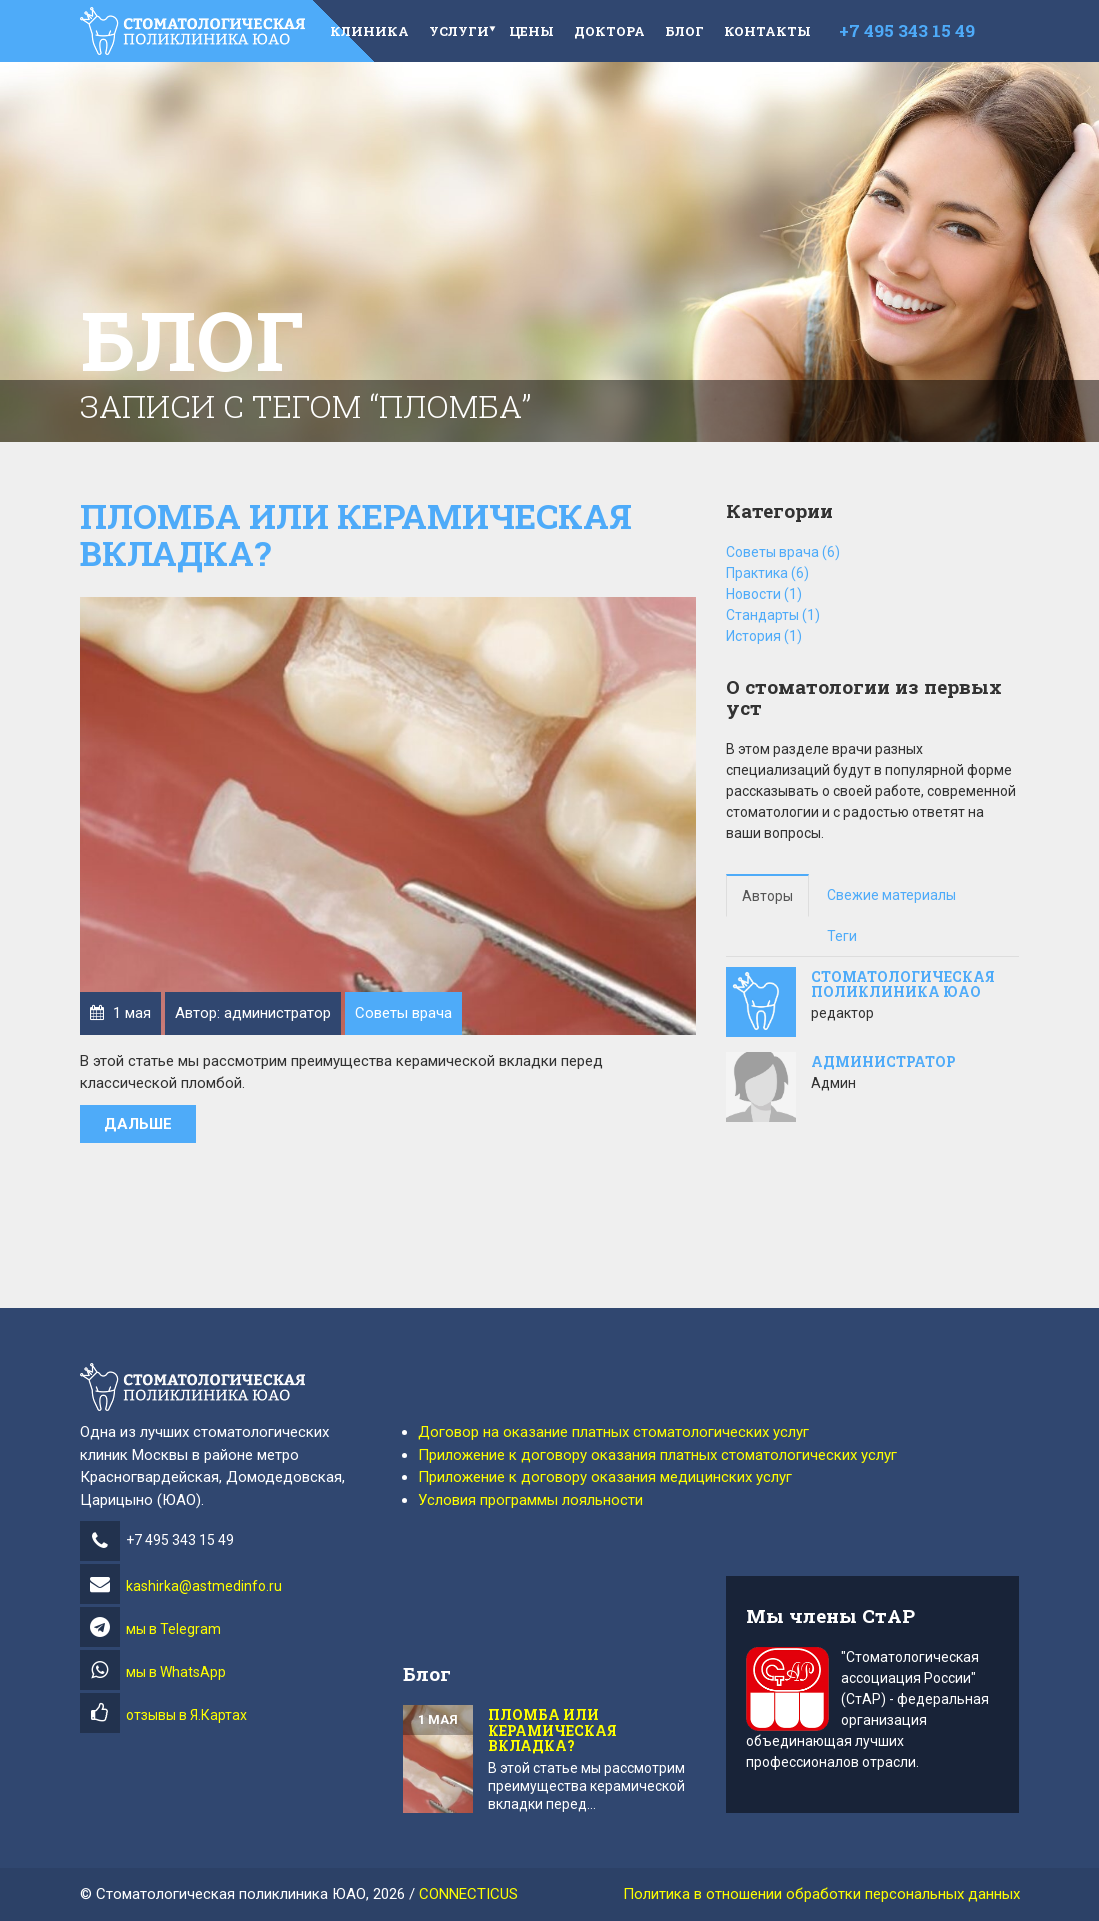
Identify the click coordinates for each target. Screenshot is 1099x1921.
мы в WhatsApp (176, 1672)
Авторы (767, 896)
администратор (883, 1061)
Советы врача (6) (783, 552)
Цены (531, 31)
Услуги (459, 31)
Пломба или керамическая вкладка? (356, 534)
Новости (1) (764, 594)
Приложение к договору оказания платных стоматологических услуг (657, 1455)
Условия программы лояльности (530, 1500)
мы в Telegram (173, 1629)
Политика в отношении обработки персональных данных (821, 1894)
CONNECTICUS (468, 1894)
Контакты (767, 31)
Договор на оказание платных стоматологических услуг (613, 1432)
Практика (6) (767, 573)
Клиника (369, 31)
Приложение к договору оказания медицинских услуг (605, 1477)
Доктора (609, 31)
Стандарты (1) (773, 615)
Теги (842, 936)
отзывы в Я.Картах (186, 1715)
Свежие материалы (891, 895)
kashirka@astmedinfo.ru (181, 1586)
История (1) (764, 636)
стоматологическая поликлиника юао (903, 984)
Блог (684, 31)
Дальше (138, 1124)
